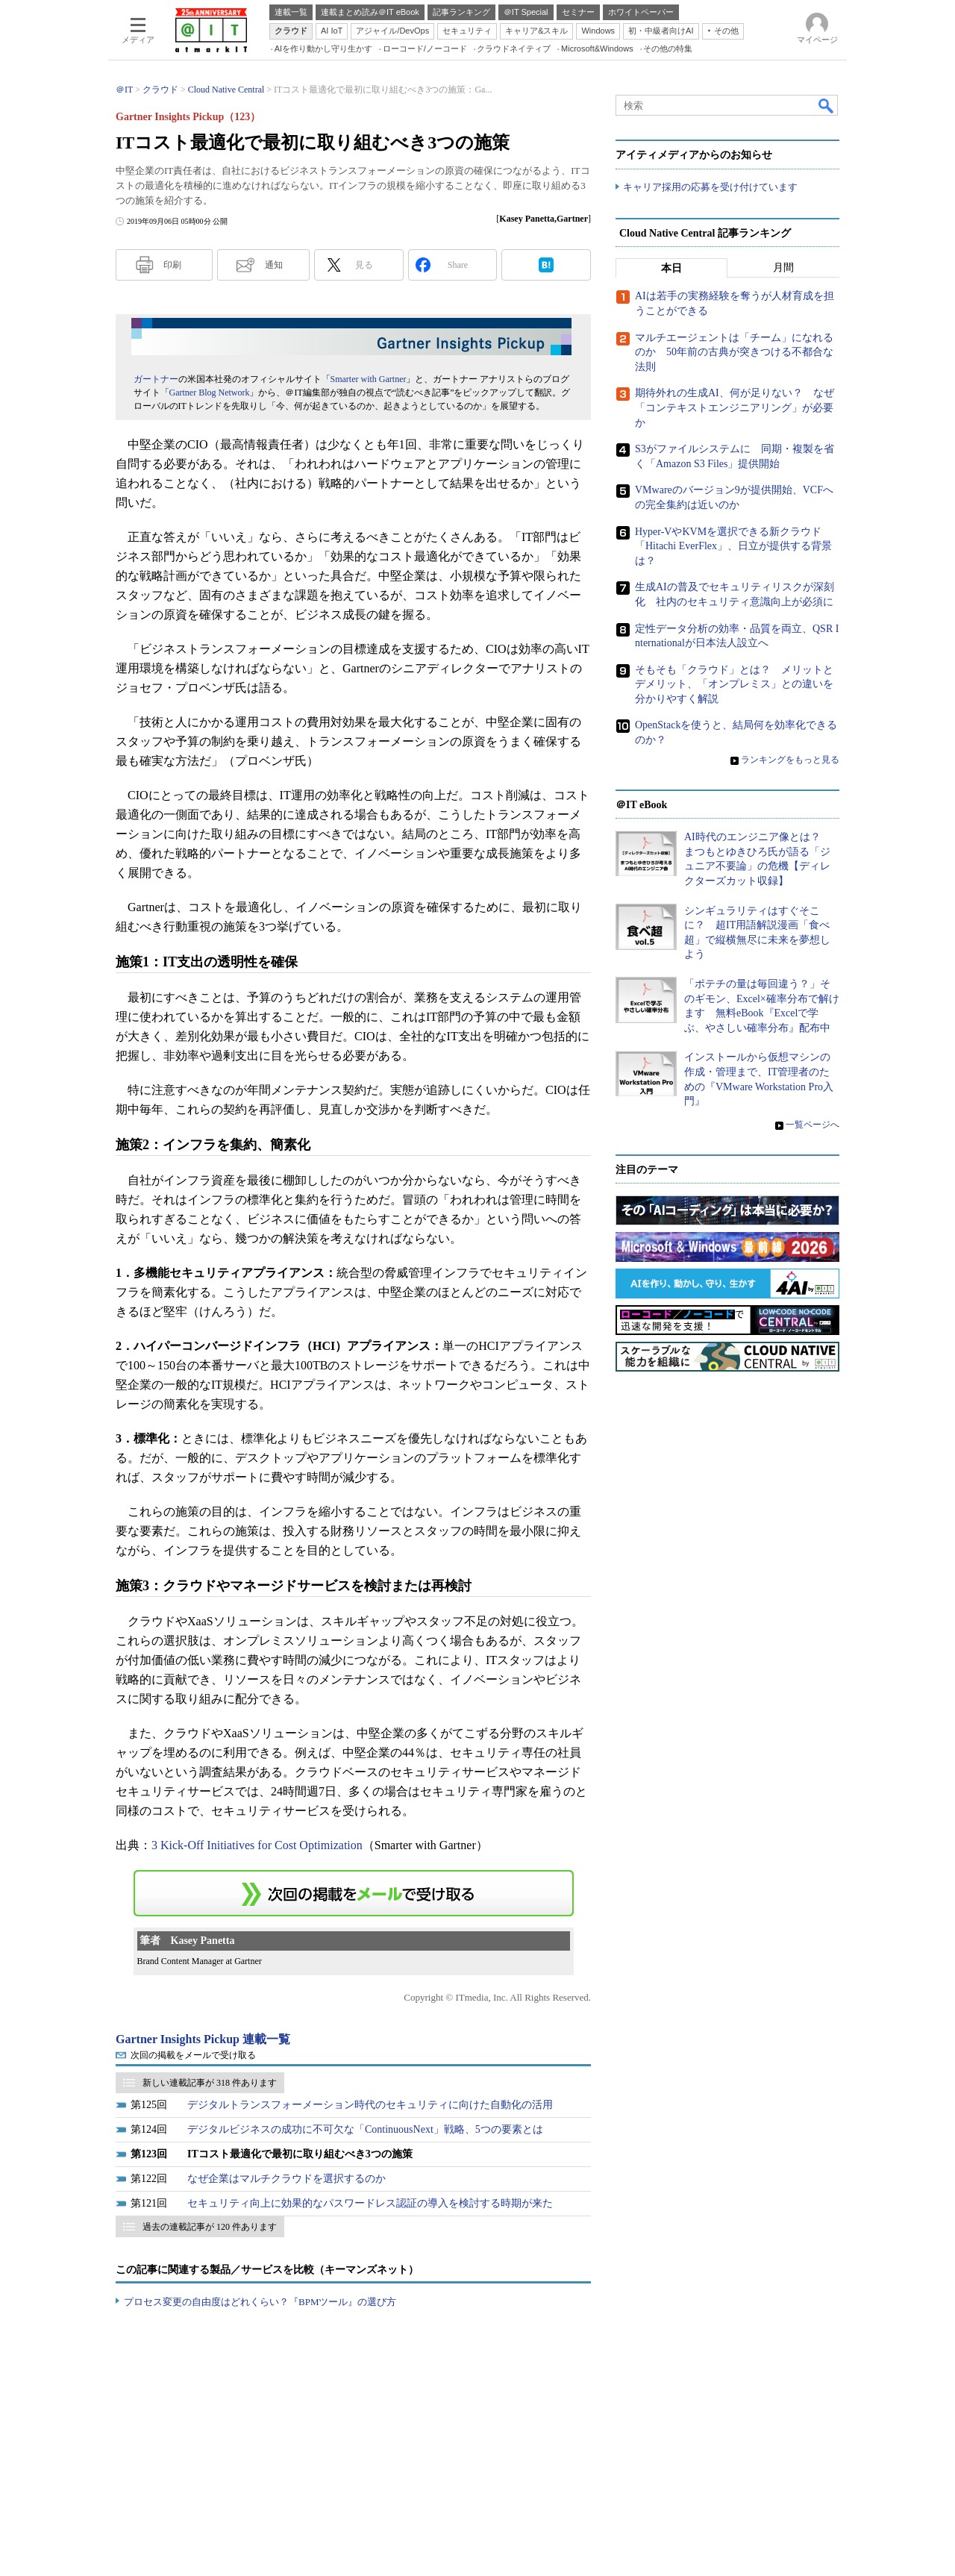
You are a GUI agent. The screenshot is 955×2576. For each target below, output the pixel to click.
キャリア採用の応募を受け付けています (710, 187)
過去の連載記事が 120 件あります (210, 2227)
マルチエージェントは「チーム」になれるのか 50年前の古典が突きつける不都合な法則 (734, 352)
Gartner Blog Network (209, 392)
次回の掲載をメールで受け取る (193, 2055)
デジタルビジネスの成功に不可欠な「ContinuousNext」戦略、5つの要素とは (365, 2129)
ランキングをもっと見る (790, 759)
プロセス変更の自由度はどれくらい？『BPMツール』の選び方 (260, 2301)
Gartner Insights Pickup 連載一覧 (203, 2039)
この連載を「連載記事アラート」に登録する (354, 1893)
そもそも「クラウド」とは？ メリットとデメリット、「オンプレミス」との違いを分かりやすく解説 (734, 684)
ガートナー (156, 379)
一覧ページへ (812, 1124)
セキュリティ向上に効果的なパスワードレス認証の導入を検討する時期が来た (370, 2203)
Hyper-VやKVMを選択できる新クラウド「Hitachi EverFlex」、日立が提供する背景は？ (733, 546)
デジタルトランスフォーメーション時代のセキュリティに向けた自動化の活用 (370, 2104)
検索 (826, 105)
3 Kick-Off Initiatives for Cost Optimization (257, 1845)
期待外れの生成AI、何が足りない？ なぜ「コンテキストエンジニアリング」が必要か (734, 408)
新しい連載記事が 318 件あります (210, 2083)
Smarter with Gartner (369, 379)
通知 (274, 265)
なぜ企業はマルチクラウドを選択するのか (286, 2178)
